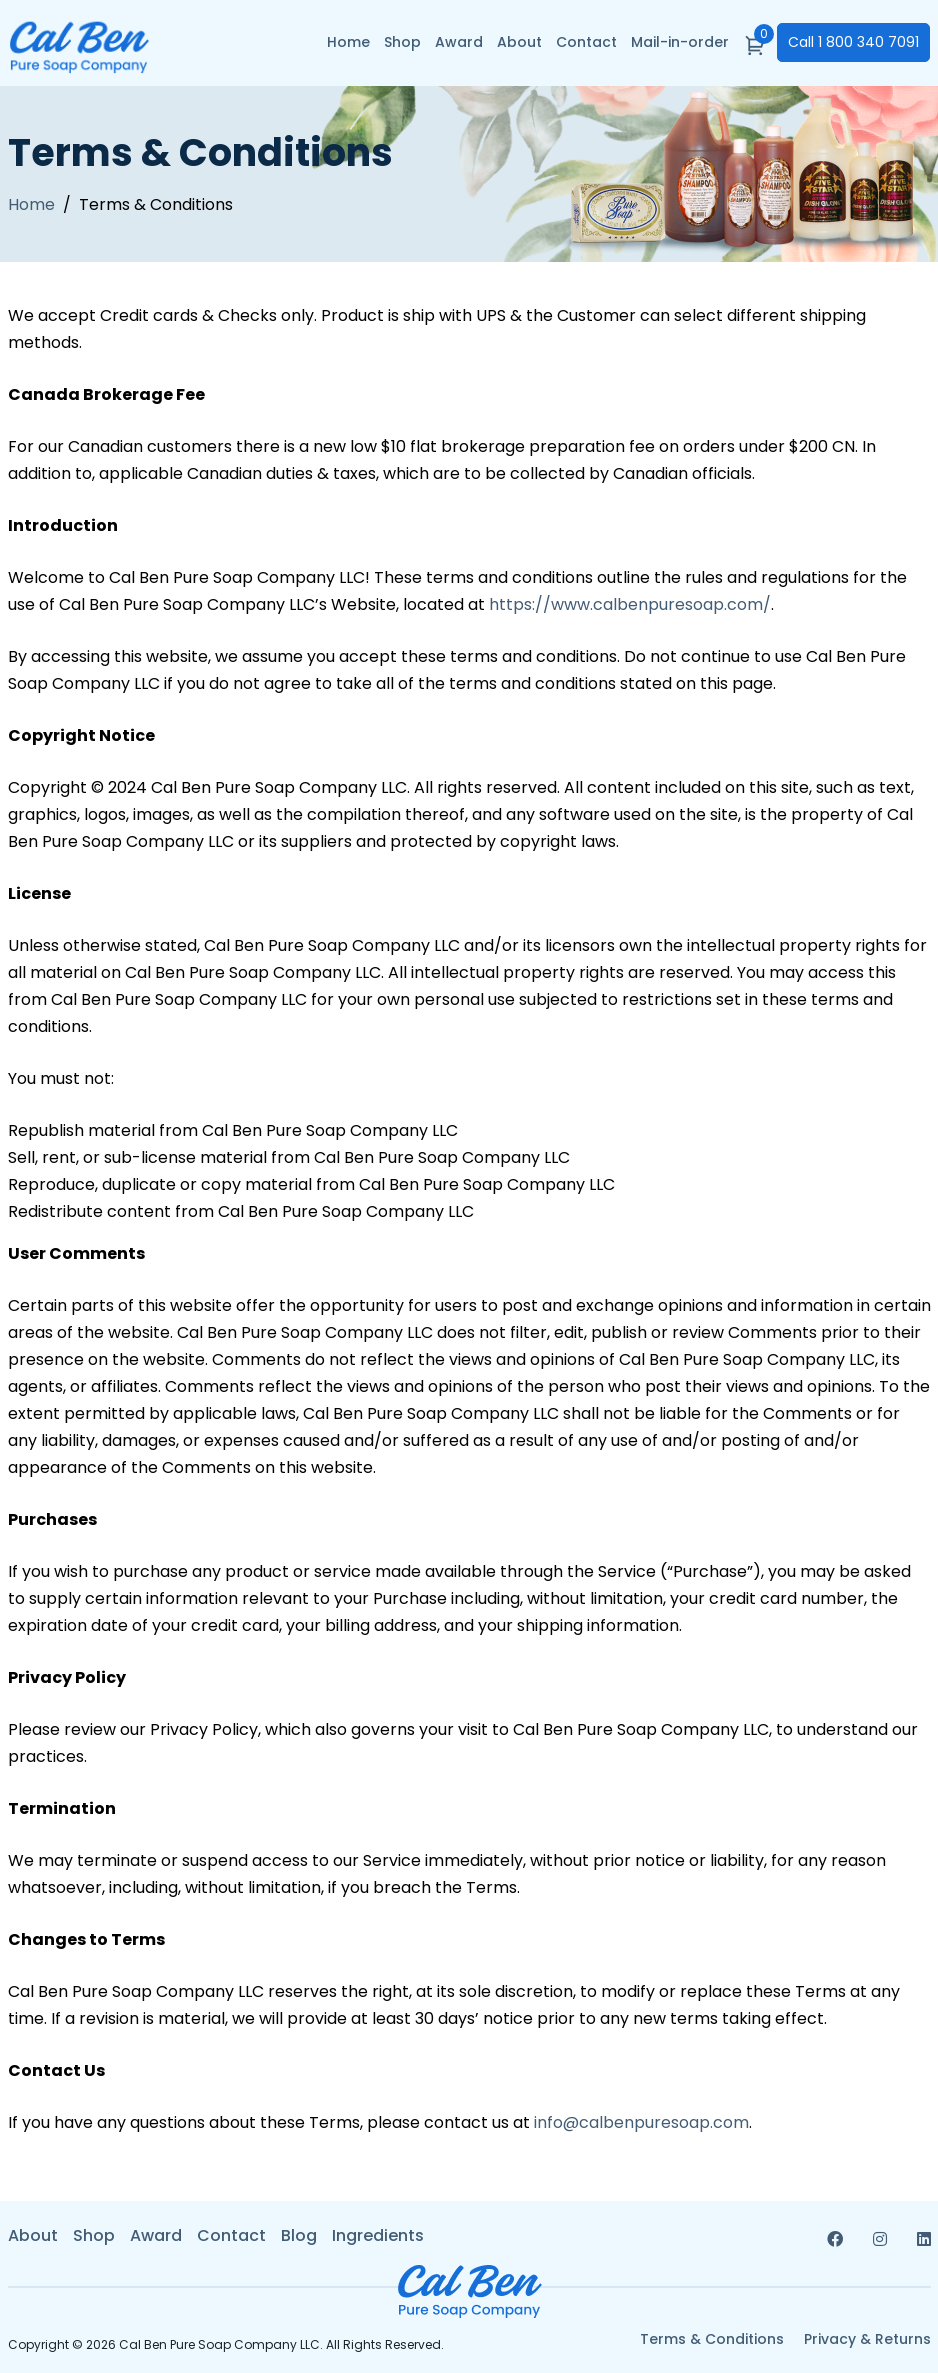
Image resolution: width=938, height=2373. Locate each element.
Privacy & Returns (867, 2339)
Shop (402, 42)
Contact (586, 42)
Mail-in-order (680, 42)
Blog (299, 2235)
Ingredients (378, 2235)
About (519, 42)
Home (348, 42)
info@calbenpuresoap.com (641, 2122)
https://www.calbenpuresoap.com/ (630, 604)
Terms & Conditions (712, 2339)
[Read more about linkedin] (924, 2239)
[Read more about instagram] (880, 2239)
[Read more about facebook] (835, 2239)
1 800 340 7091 (853, 42)
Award (459, 42)
